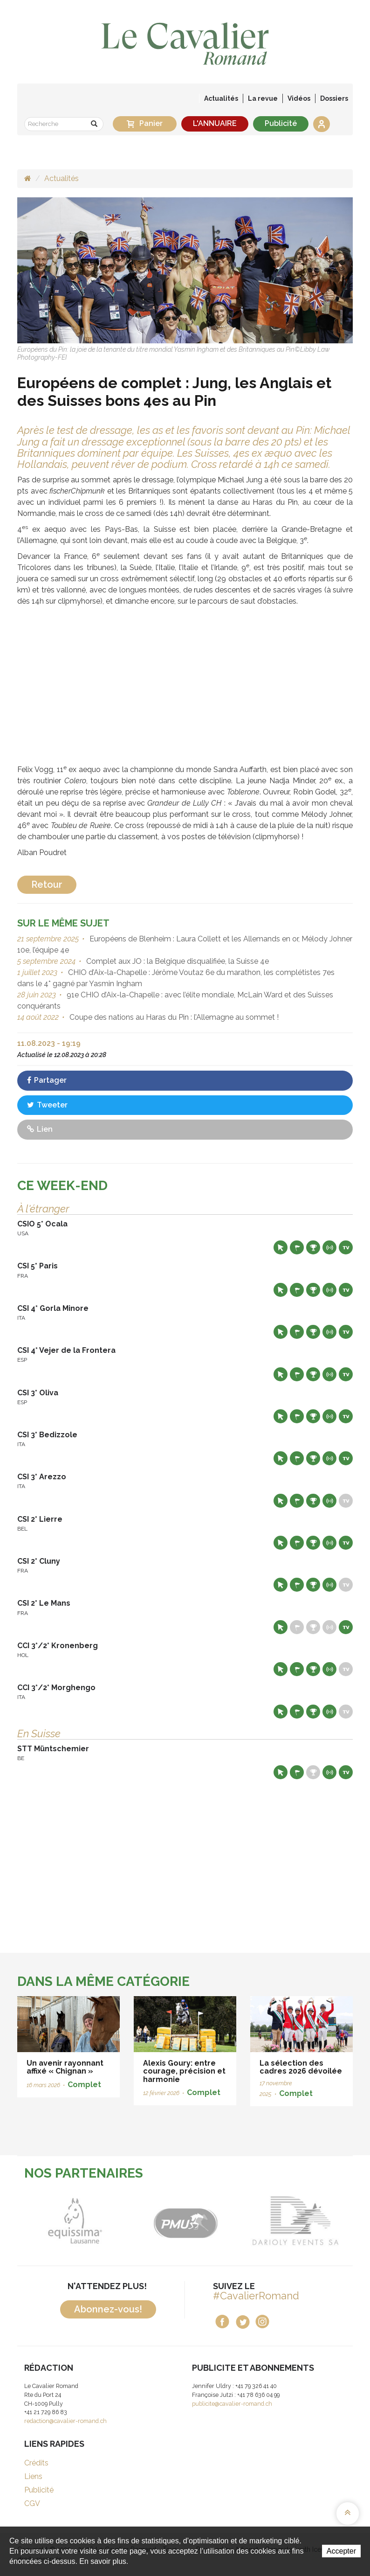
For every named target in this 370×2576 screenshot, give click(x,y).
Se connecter (321, 124)
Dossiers (334, 98)
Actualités (221, 98)
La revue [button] (263, 98)
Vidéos (299, 98)
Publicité (281, 123)
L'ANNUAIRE (215, 123)
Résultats (313, 1247)
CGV (32, 2503)
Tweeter (47, 1104)
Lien (40, 1129)
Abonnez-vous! (108, 2309)
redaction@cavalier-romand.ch (65, 2420)
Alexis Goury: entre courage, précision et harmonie (184, 2071)
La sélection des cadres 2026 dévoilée (301, 2067)
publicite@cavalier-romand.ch (232, 2403)
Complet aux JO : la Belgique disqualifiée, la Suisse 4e (176, 961)
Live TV (346, 1247)
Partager (47, 1080)
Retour (46, 884)
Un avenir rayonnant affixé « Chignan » (65, 2067)
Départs (297, 1247)
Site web (281, 1247)
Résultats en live (329, 1247)
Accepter (341, 2551)
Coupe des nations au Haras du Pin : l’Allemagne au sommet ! (173, 1017)
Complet (84, 2084)
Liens (33, 2476)
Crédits (36, 2462)
